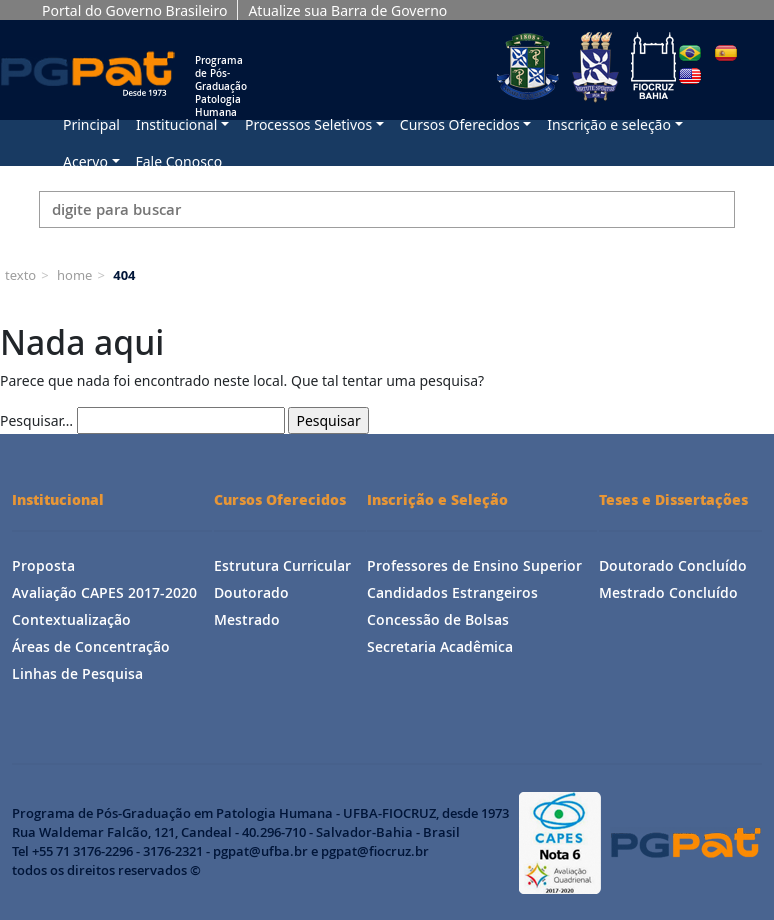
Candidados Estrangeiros (452, 592)
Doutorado (251, 592)
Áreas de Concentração (91, 646)
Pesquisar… (36, 420)
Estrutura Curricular (282, 565)
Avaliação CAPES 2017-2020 (104, 592)
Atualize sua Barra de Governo (347, 10)
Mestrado (247, 619)
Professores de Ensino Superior (474, 565)
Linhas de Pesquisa (77, 673)
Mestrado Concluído (668, 592)
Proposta (43, 565)
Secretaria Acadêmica (440, 646)
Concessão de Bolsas (438, 619)
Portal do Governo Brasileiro (134, 10)
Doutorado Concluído (673, 565)
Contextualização (71, 619)
